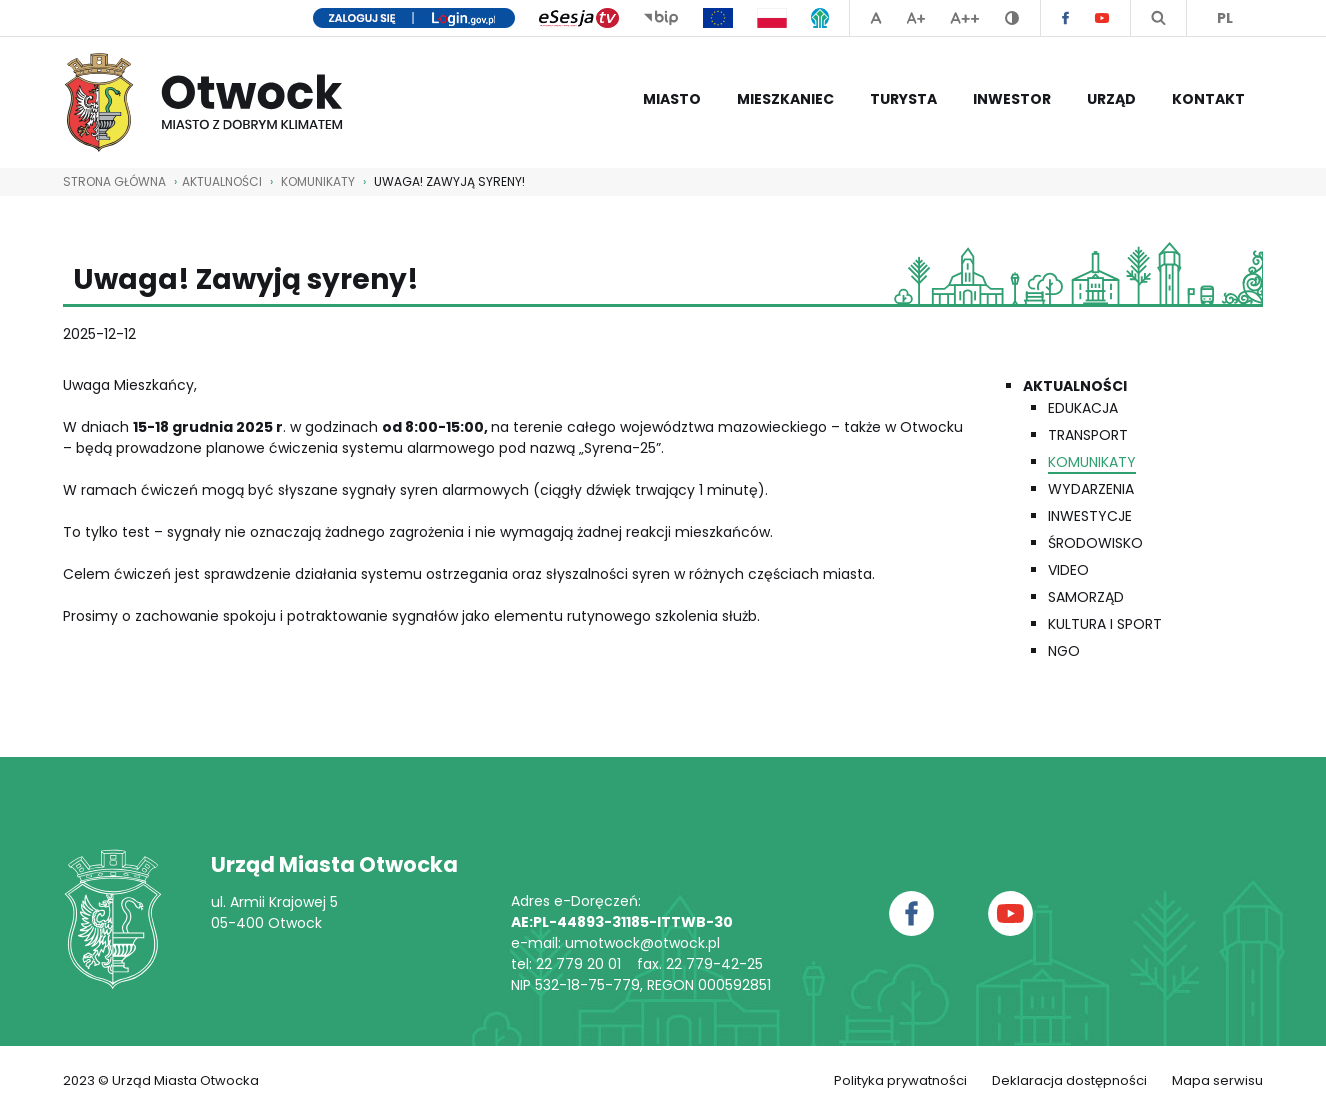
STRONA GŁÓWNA (114, 181)
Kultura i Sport (1105, 624)
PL (1225, 18)
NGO (1064, 651)
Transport (1088, 435)
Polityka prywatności (900, 1080)
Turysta (903, 99)
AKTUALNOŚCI (222, 181)
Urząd (1111, 99)
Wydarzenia (1091, 489)
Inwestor (1012, 99)
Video (1068, 570)
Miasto (672, 99)
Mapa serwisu (1217, 1080)
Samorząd (1086, 597)
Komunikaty (318, 181)
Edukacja (1083, 408)
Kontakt (1208, 99)
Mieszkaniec (785, 99)
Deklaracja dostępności (1069, 1080)
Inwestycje (1090, 516)
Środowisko (1095, 543)
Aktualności (1075, 386)
